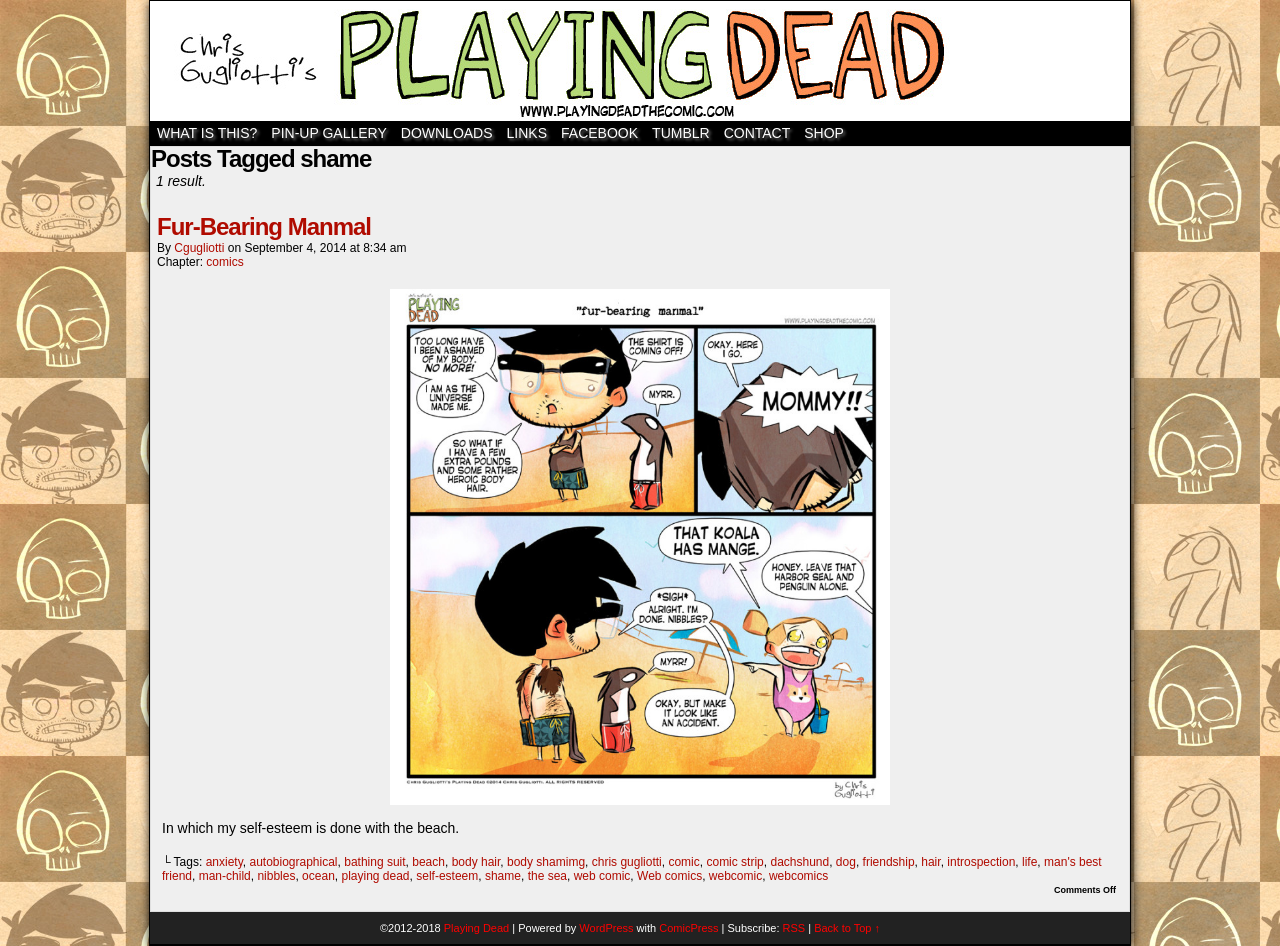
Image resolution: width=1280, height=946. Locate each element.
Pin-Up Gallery (328, 133)
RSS (794, 928)
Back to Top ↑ (847, 928)
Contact (757, 133)
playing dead (375, 876)
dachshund (799, 862)
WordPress (606, 928)
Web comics (669, 876)
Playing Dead (640, 61)
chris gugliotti (627, 862)
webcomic (735, 876)
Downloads (447, 133)
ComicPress (688, 928)
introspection (981, 862)
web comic (602, 876)
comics (224, 262)
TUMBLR (681, 133)
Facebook (599, 133)
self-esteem (447, 876)
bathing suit (374, 862)
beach (428, 862)
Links (527, 133)
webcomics (798, 876)
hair (930, 862)
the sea (547, 876)
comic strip (734, 862)
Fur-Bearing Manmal (264, 226)
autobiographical (293, 862)
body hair (476, 862)
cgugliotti (199, 248)
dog (846, 862)
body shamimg (546, 862)
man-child (225, 876)
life (1029, 862)
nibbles (276, 876)
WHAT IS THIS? (207, 133)
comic (683, 862)
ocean (318, 876)
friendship (889, 862)
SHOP (824, 133)
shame (503, 876)
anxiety (224, 862)
